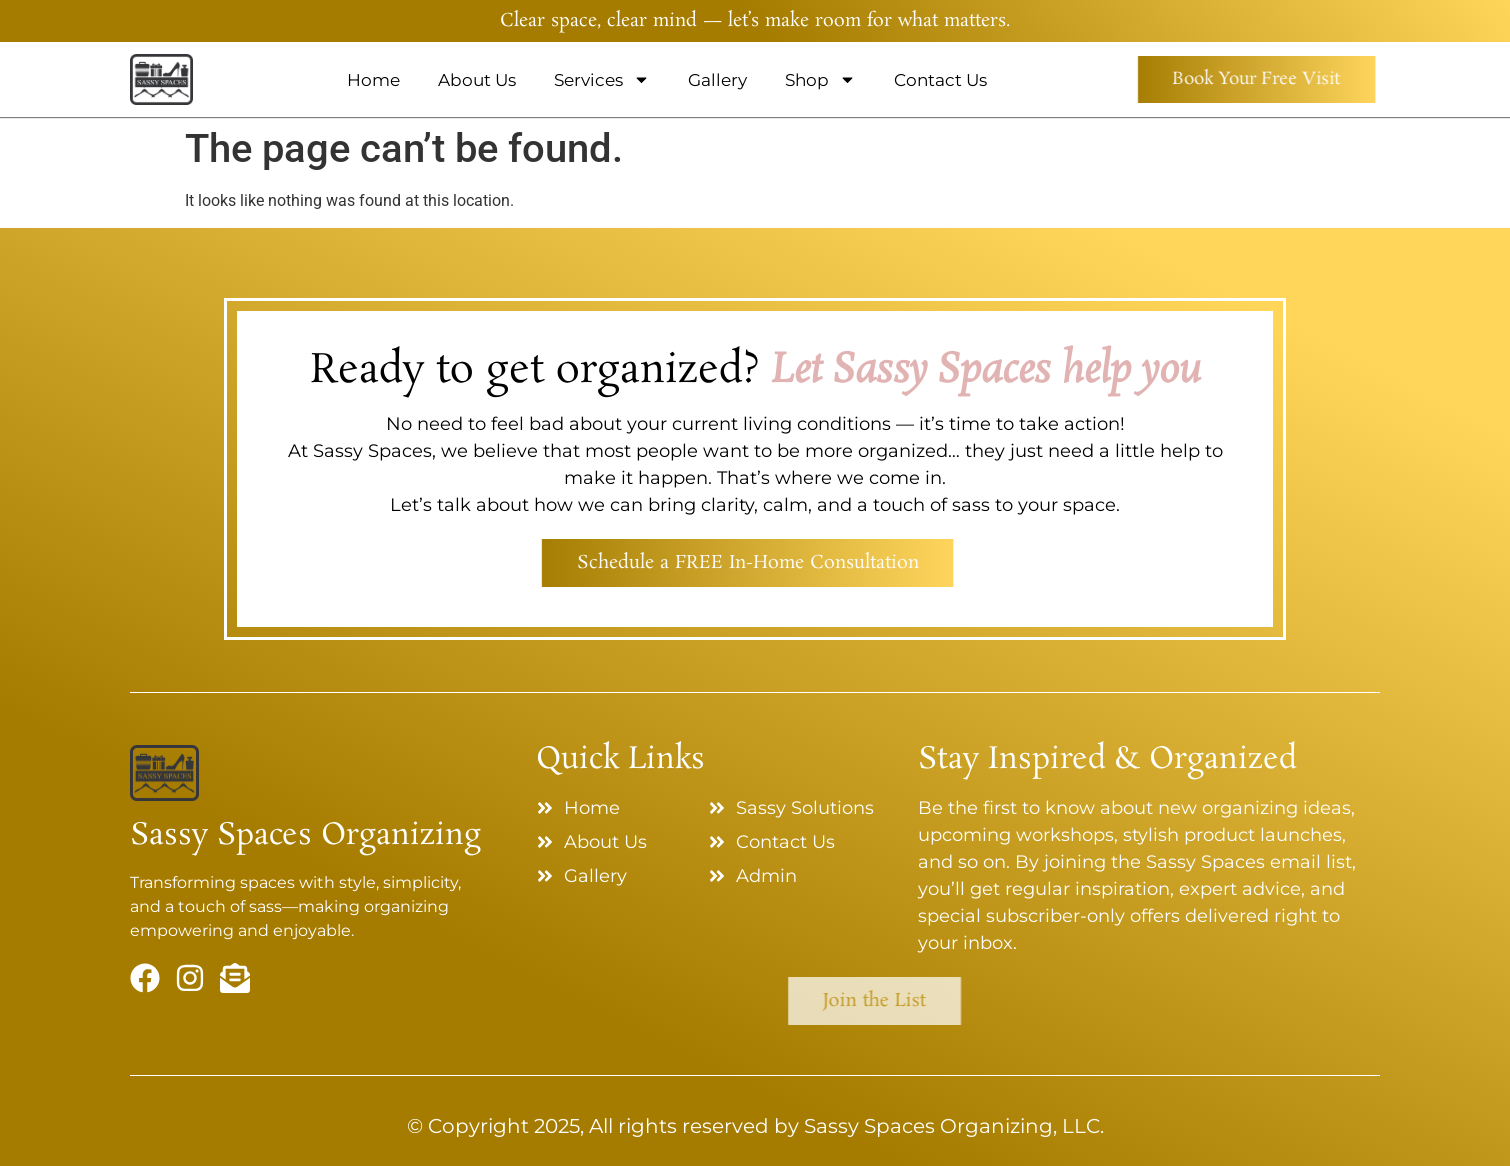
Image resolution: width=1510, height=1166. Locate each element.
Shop (820, 79)
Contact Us (940, 80)
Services (602, 79)
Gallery (717, 80)
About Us (477, 80)
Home (373, 80)
